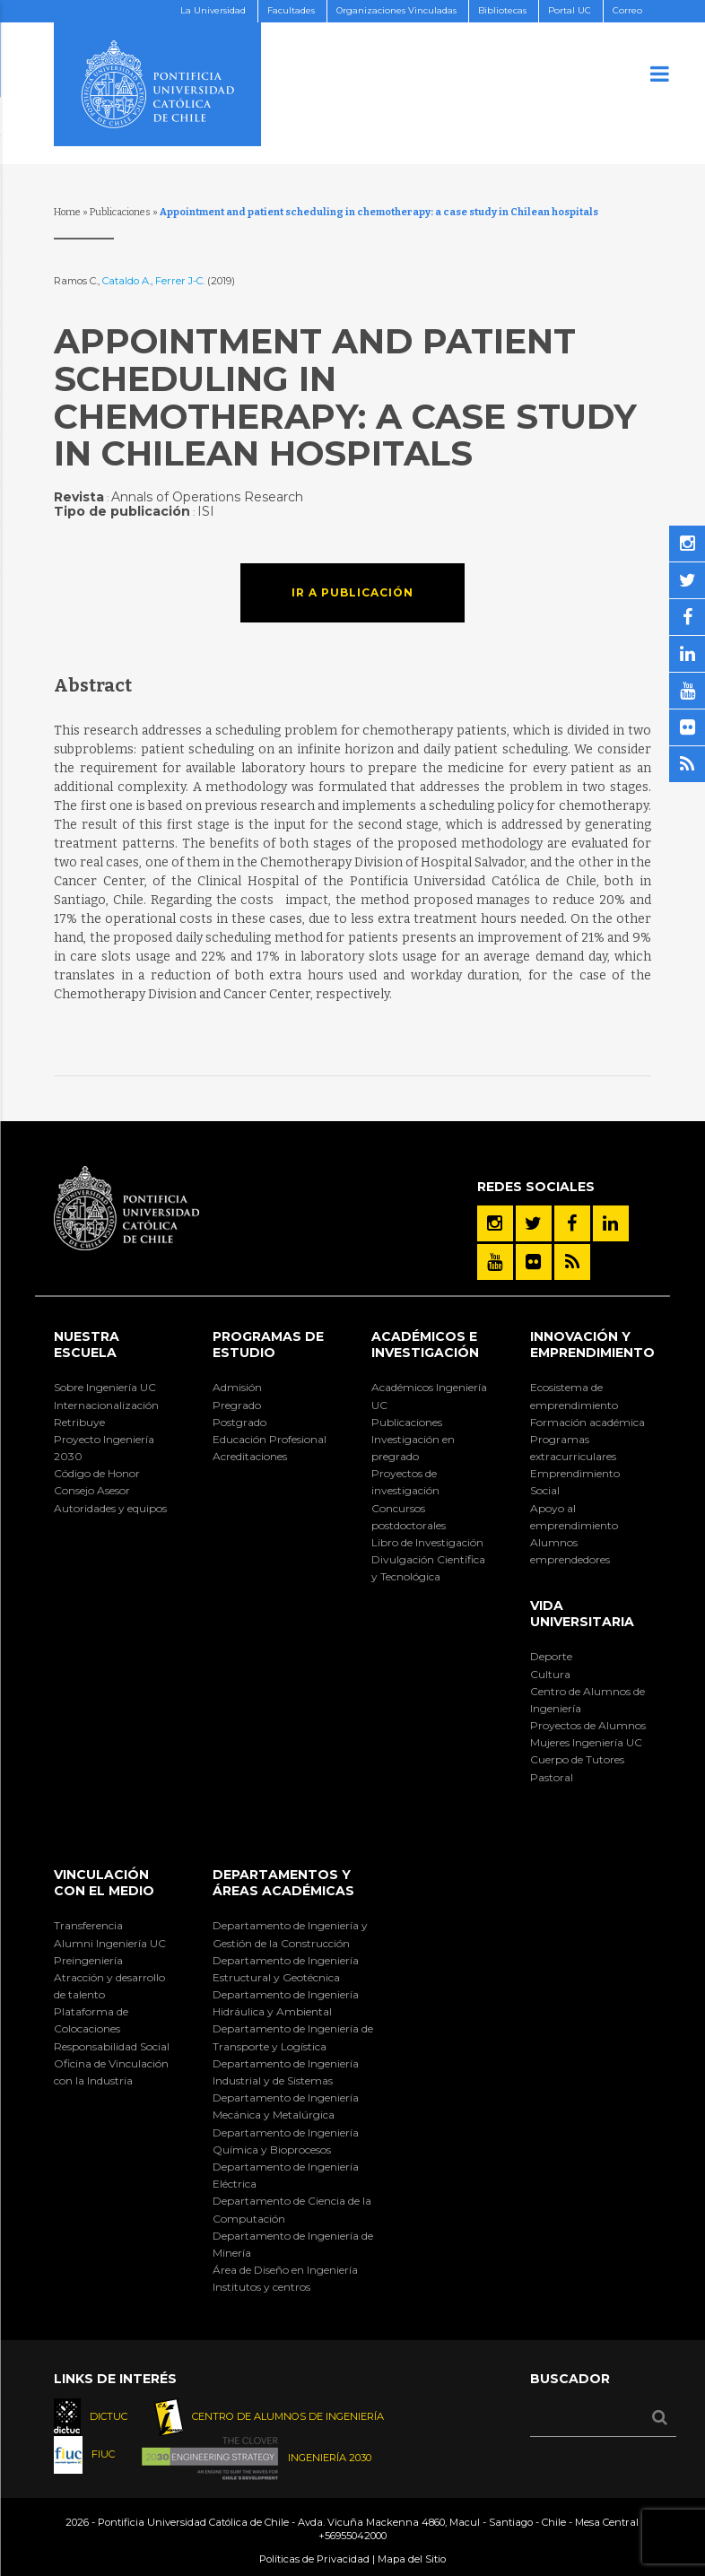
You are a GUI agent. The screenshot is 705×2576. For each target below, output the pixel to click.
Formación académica (587, 1422)
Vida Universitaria (582, 1613)
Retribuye (79, 1422)
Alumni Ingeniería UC (110, 1943)
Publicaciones (120, 212)
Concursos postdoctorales (408, 1516)
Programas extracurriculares (573, 1447)
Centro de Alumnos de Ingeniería (587, 1699)
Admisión (237, 1387)
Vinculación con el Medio (104, 1883)
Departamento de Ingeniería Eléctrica (286, 2175)
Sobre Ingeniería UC (105, 1387)
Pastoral (551, 1777)
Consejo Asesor (92, 1490)
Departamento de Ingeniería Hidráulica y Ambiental (286, 2003)
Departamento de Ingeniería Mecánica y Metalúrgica (286, 2106)
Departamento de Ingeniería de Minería (293, 2244)
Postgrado (239, 1422)
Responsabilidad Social (112, 2046)
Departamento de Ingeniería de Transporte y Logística (293, 2037)
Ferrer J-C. (181, 280)
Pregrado (237, 1405)
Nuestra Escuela (86, 1344)
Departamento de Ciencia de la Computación (292, 2209)
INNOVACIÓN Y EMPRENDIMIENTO (592, 1344)
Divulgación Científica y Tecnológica (428, 1568)
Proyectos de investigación (405, 1481)
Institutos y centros (261, 2286)
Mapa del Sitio (412, 2559)
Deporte (551, 1656)
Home (67, 212)
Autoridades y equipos (110, 1508)
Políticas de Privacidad (314, 2559)
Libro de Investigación (427, 1542)
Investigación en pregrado (413, 1447)
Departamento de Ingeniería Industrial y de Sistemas (286, 2072)
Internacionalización (106, 1405)
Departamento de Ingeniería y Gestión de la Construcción (290, 1934)
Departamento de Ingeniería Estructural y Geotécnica (286, 1969)
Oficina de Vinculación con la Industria (111, 2072)
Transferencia (88, 1925)
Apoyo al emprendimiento (574, 1516)
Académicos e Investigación (425, 1344)
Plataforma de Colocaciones (91, 2020)
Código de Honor (97, 1473)
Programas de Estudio (268, 1344)
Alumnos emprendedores (570, 1551)
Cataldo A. (126, 280)
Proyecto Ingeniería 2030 (104, 1447)
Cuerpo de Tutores (577, 1759)
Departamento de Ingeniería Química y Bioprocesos (286, 2141)
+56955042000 (352, 2535)
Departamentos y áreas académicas (283, 1883)
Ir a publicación (352, 592)
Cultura (550, 1674)
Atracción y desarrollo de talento (109, 1986)
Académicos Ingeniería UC (429, 1395)
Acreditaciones (250, 1456)
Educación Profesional (269, 1439)
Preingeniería (88, 1960)
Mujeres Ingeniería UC (586, 1742)
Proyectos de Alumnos (588, 1725)
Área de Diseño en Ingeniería (285, 2269)
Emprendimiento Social (575, 1481)
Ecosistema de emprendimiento (574, 1395)
